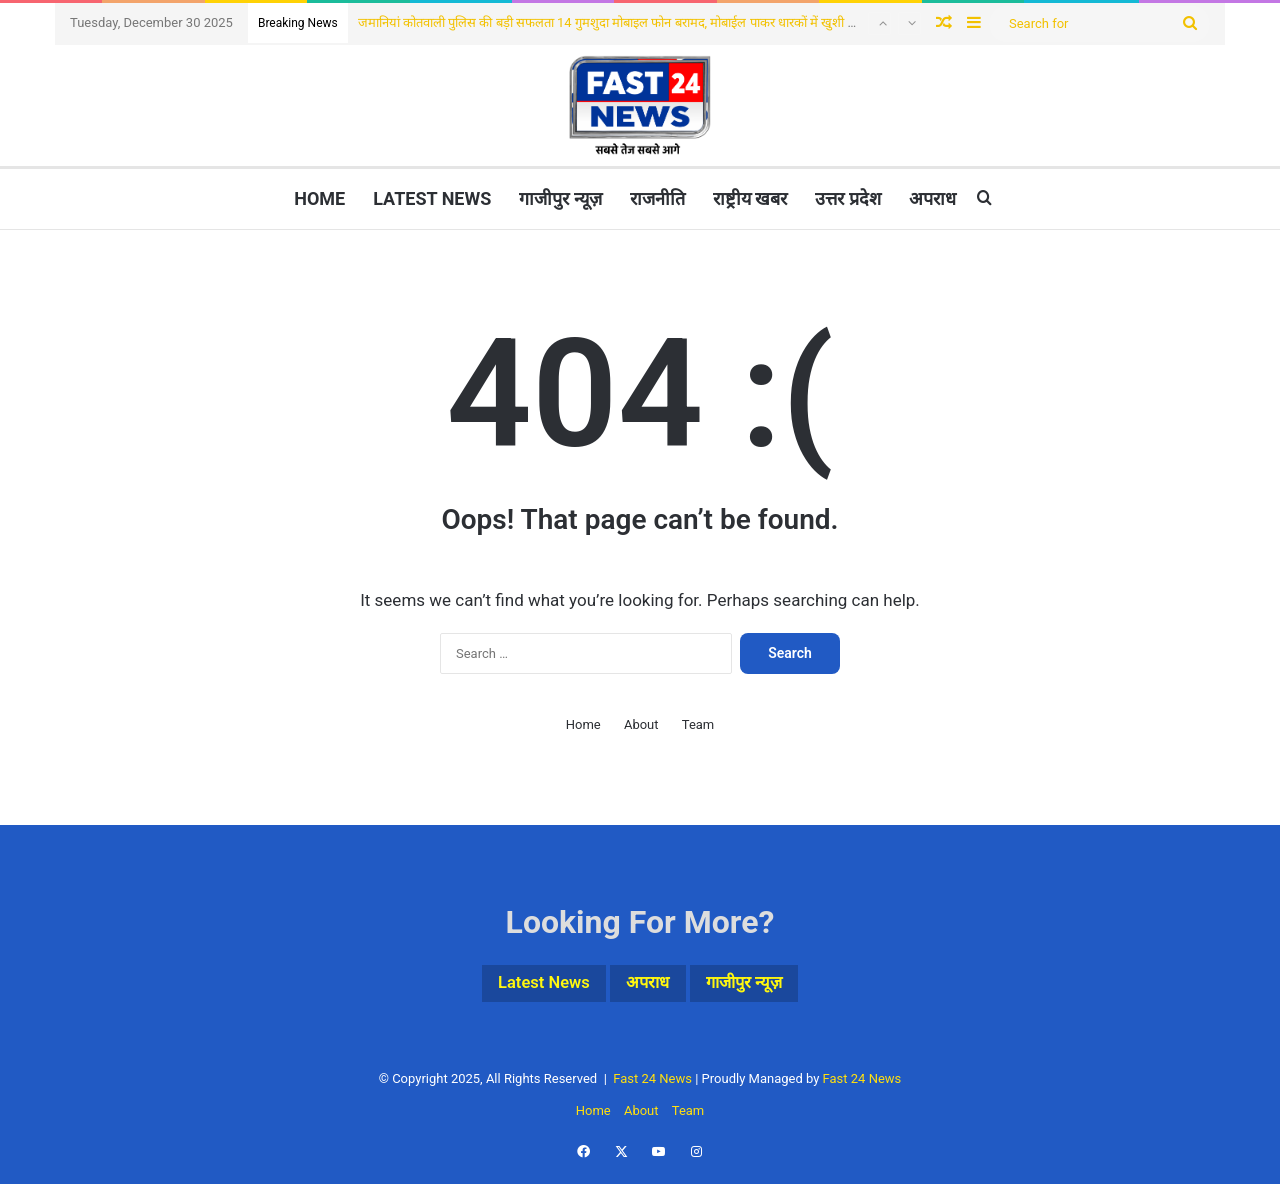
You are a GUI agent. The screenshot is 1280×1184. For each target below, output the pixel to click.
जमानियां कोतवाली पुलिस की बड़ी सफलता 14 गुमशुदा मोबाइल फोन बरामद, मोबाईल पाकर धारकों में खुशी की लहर (621, 22)
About (641, 724)
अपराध (932, 198)
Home (319, 198)
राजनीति (657, 198)
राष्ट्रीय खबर (750, 198)
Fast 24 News (652, 1083)
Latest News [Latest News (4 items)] (528, 986)
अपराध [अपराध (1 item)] (648, 986)
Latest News (432, 198)
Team (698, 724)
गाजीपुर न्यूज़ (560, 198)
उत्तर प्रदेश (847, 198)
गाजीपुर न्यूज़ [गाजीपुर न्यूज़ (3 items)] (760, 986)
